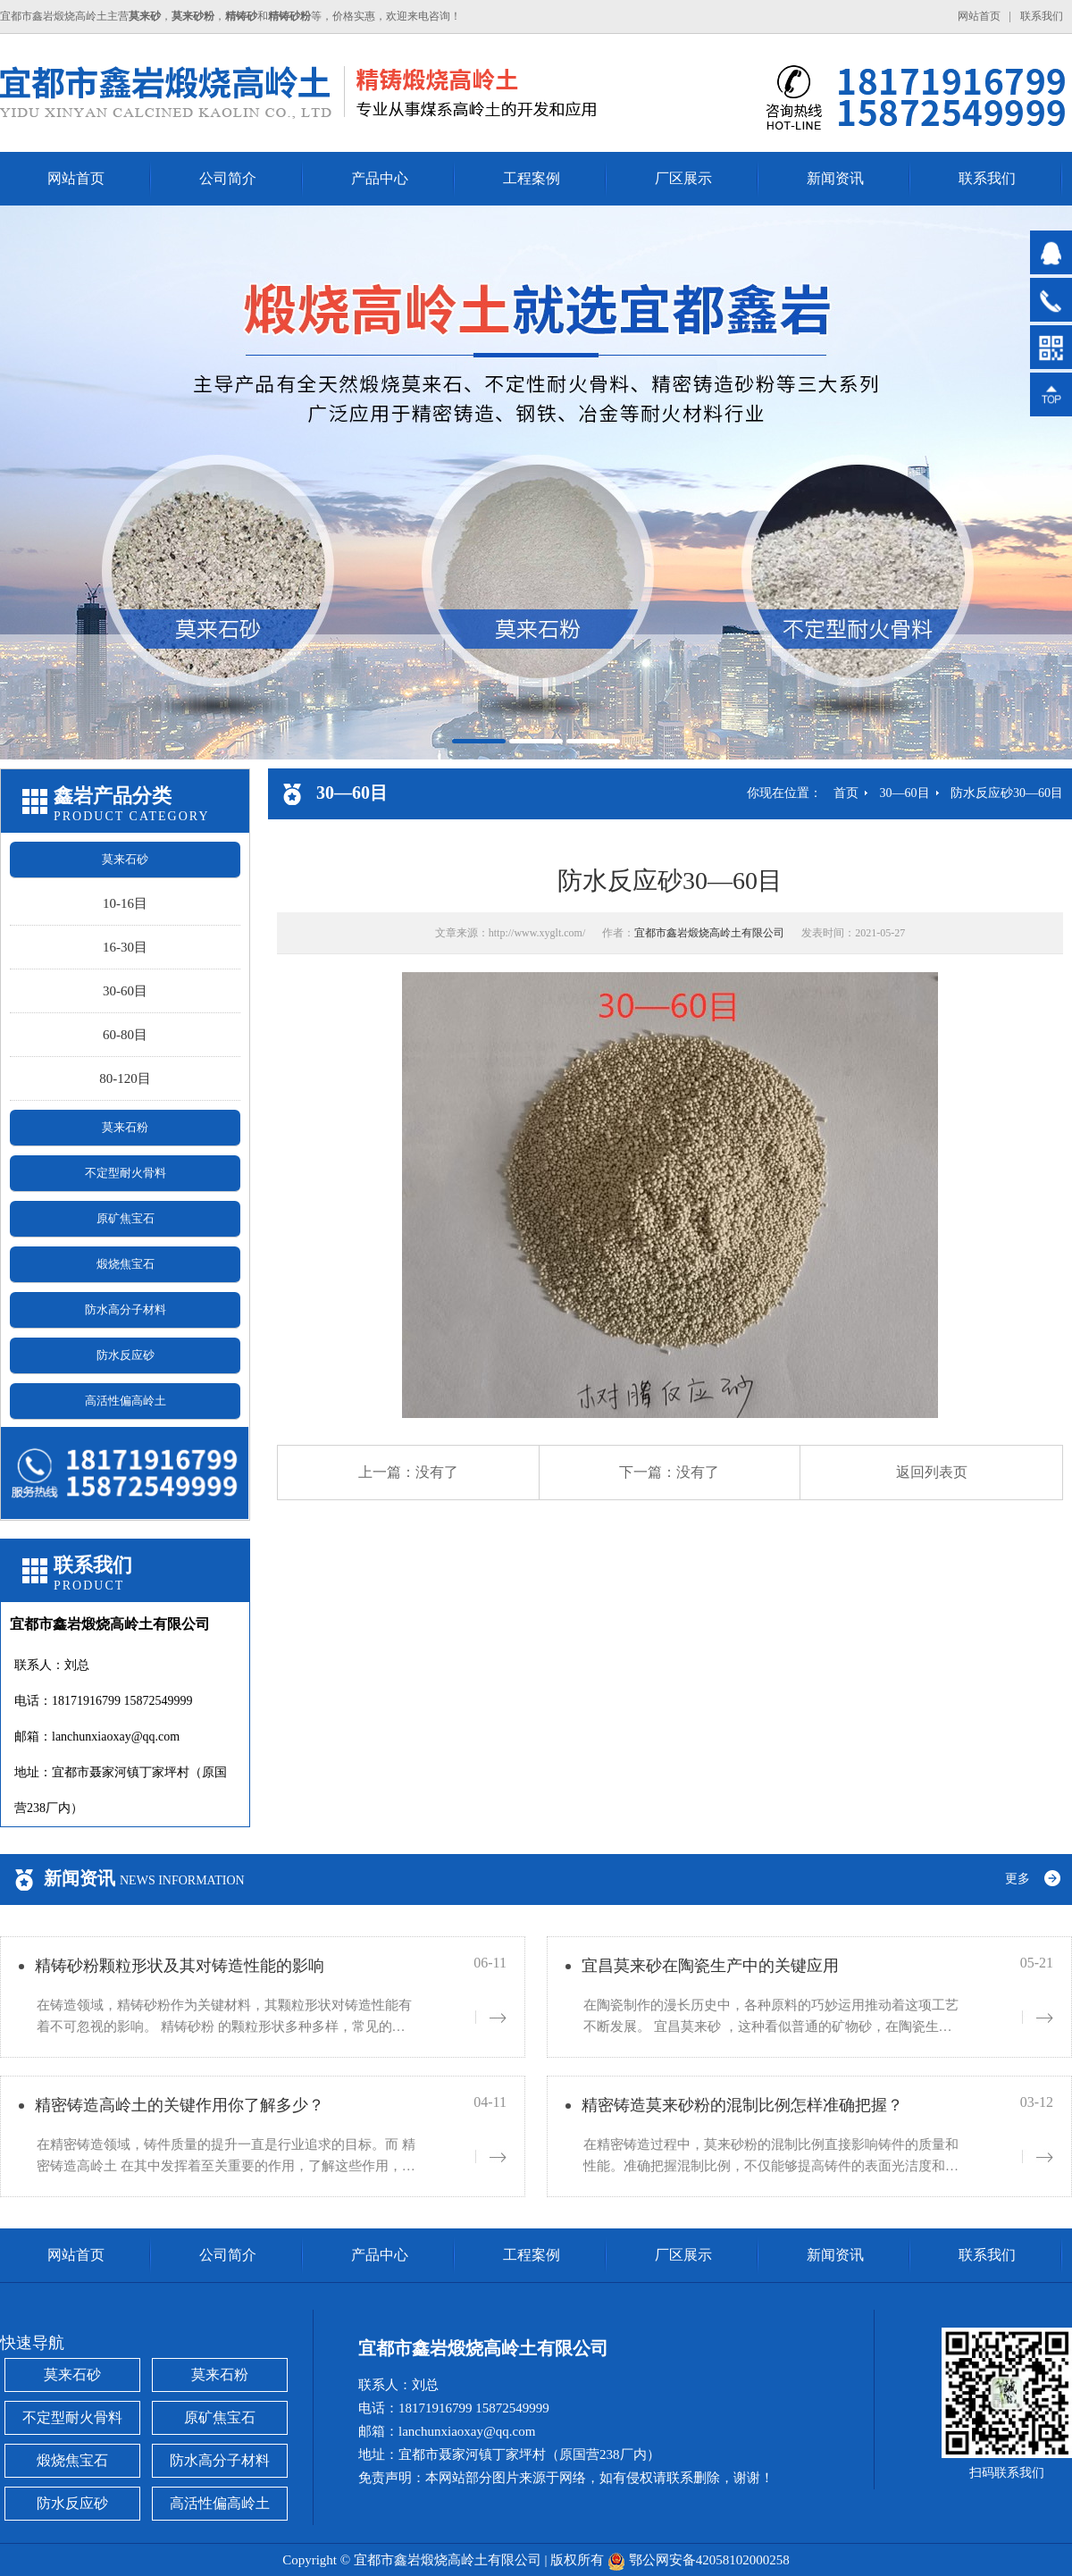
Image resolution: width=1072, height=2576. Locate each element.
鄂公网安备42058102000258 (709, 2560)
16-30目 (125, 947)
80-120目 (125, 1078)
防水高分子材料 (125, 1309)
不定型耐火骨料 (125, 1172)
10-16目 (125, 903)
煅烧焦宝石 (125, 1264)
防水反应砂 (125, 1355)
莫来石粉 (125, 1127)
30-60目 (125, 991)
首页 (845, 793)
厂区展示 (683, 178)
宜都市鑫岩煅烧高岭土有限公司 (709, 933)
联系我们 (1041, 16)
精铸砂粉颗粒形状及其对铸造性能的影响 (179, 1966)
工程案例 (531, 178)
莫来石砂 (125, 859)
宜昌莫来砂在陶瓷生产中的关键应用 (710, 1966)
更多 (1017, 1878)
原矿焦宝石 (125, 1218)
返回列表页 (931, 1472)
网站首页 (979, 16)
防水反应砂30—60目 (1007, 793)
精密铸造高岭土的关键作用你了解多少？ (179, 2105)
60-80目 (125, 1035)
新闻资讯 (835, 178)
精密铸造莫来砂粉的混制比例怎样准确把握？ (742, 2105)
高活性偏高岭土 (125, 1400)
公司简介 (227, 178)
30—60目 (905, 793)
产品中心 (379, 178)
